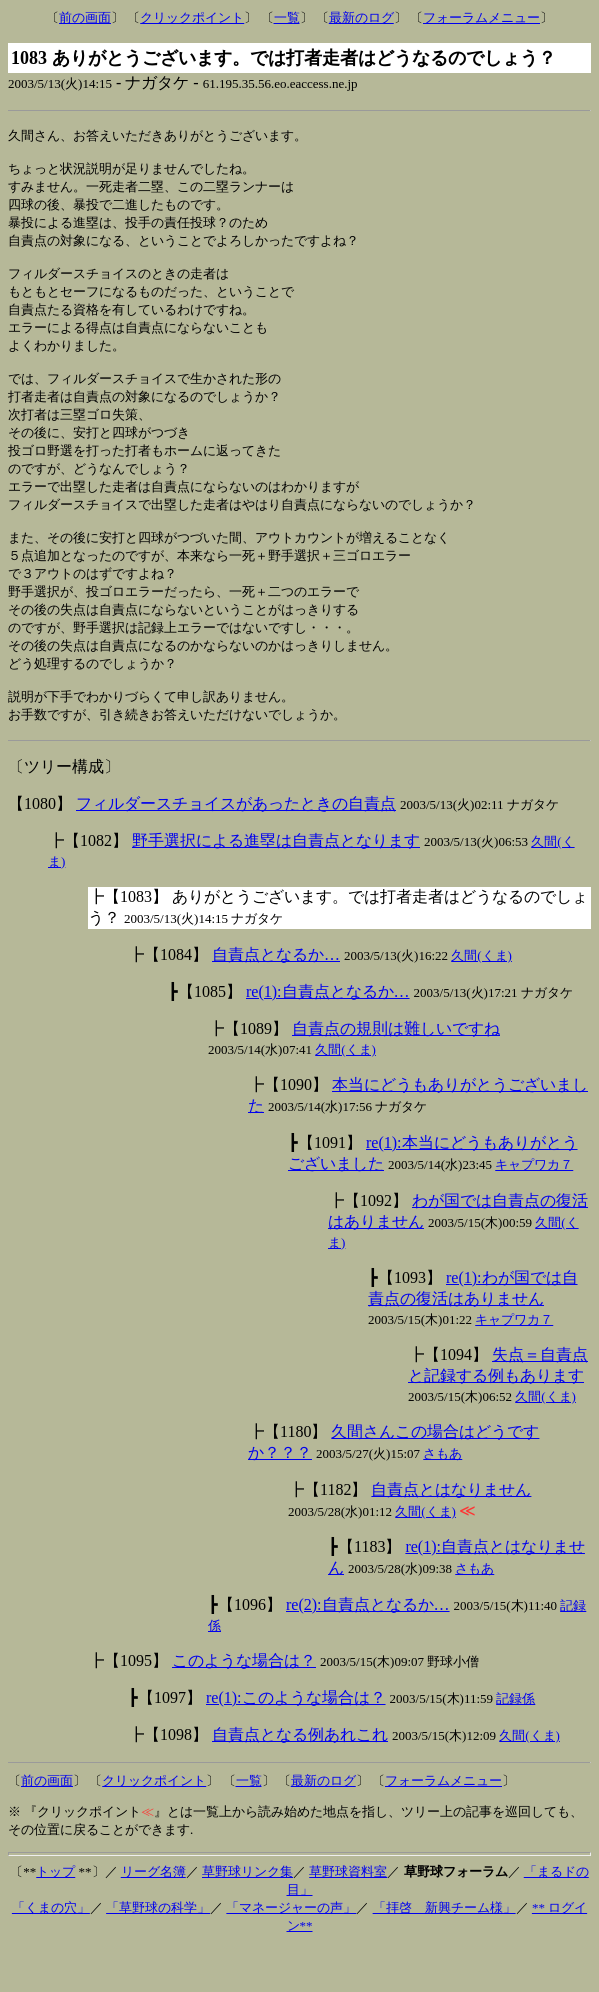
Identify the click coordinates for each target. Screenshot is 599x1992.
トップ (55, 1915)
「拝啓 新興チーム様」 (444, 1951)
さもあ (442, 1497)
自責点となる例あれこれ (300, 1778)
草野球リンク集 (247, 1915)
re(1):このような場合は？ (296, 1741)
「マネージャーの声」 (291, 1951)
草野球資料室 (348, 1915)
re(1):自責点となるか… (328, 1035)
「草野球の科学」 (158, 1951)
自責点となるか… (276, 998)
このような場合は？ (244, 1704)
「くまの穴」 (51, 1951)
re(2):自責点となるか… (368, 1648)
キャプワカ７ (534, 1208)
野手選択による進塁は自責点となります (276, 884)
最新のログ (361, 17)
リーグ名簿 (153, 1915)
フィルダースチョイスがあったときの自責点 (236, 847)
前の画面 (85, 17)
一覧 (287, 17)
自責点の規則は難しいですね (396, 1072)
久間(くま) (481, 999)
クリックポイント (192, 17)
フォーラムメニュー (481, 17)
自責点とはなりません (451, 1533)
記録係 (515, 1742)
